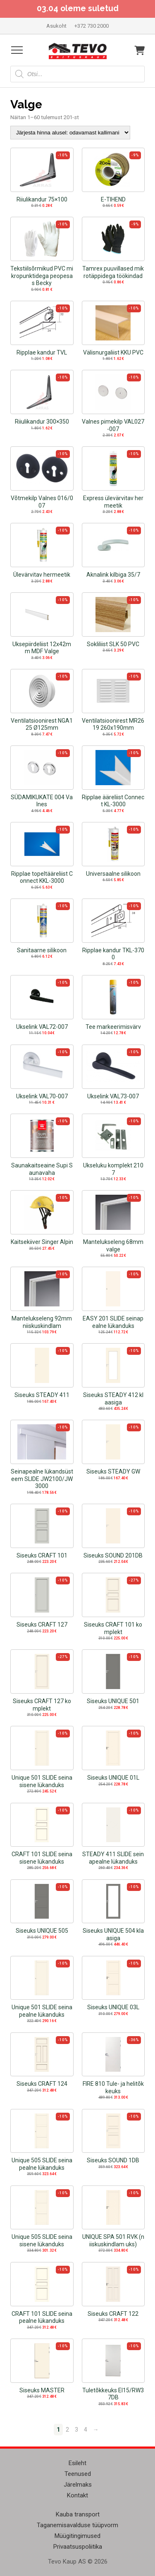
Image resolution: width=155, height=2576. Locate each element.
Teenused (77, 2474)
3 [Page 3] (76, 2429)
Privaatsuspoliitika (77, 2546)
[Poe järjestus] (70, 132)
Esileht (77, 2463)
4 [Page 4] (85, 2429)
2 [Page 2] (67, 2429)
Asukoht (56, 26)
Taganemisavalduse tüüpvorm (77, 2525)
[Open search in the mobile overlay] (77, 74)
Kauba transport (78, 2514)
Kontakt (77, 2495)
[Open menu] (17, 50)
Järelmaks (78, 2484)
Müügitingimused (77, 2536)
